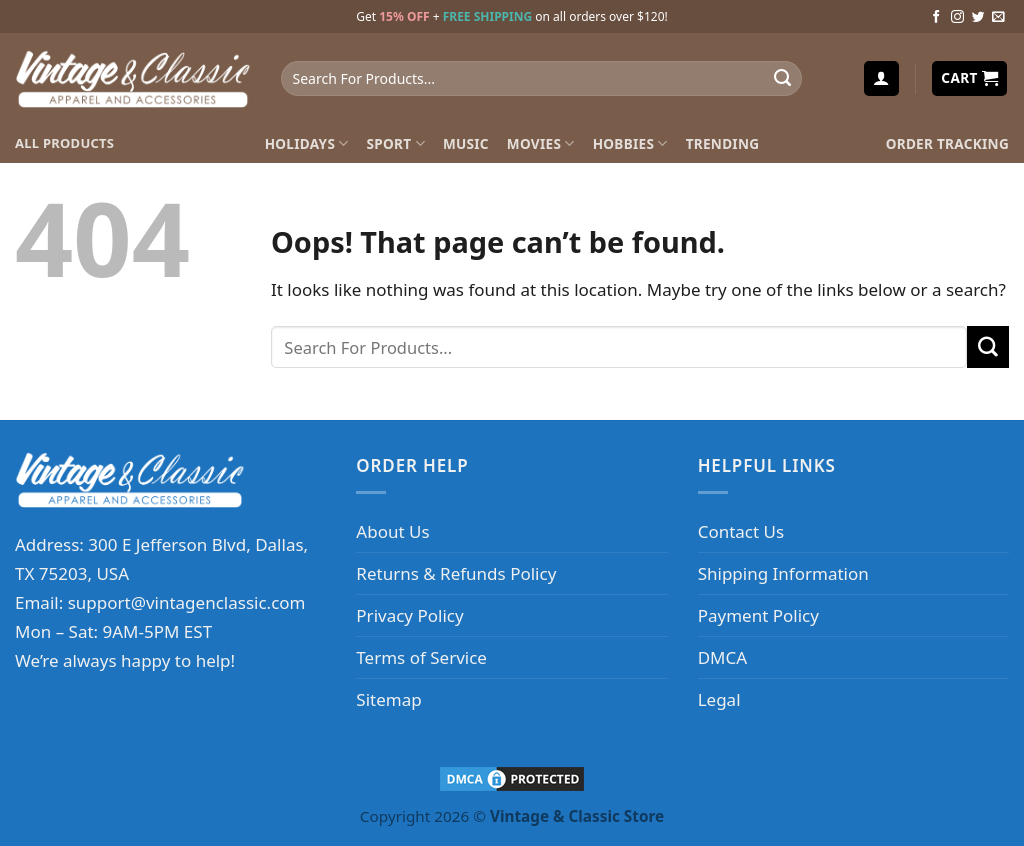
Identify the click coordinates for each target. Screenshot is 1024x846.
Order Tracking (947, 143)
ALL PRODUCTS (64, 143)
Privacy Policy (409, 615)
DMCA (722, 657)
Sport (396, 143)
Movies (541, 143)
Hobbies (630, 143)
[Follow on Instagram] (957, 17)
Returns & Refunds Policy (456, 573)
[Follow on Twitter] (978, 17)
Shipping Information (783, 573)
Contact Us (741, 531)
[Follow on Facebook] (936, 17)
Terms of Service (421, 657)
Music (466, 143)
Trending (723, 143)
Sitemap (388, 699)
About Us (392, 531)
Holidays (307, 143)
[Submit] (782, 79)
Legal (719, 699)
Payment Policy (758, 615)
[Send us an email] (998, 17)
